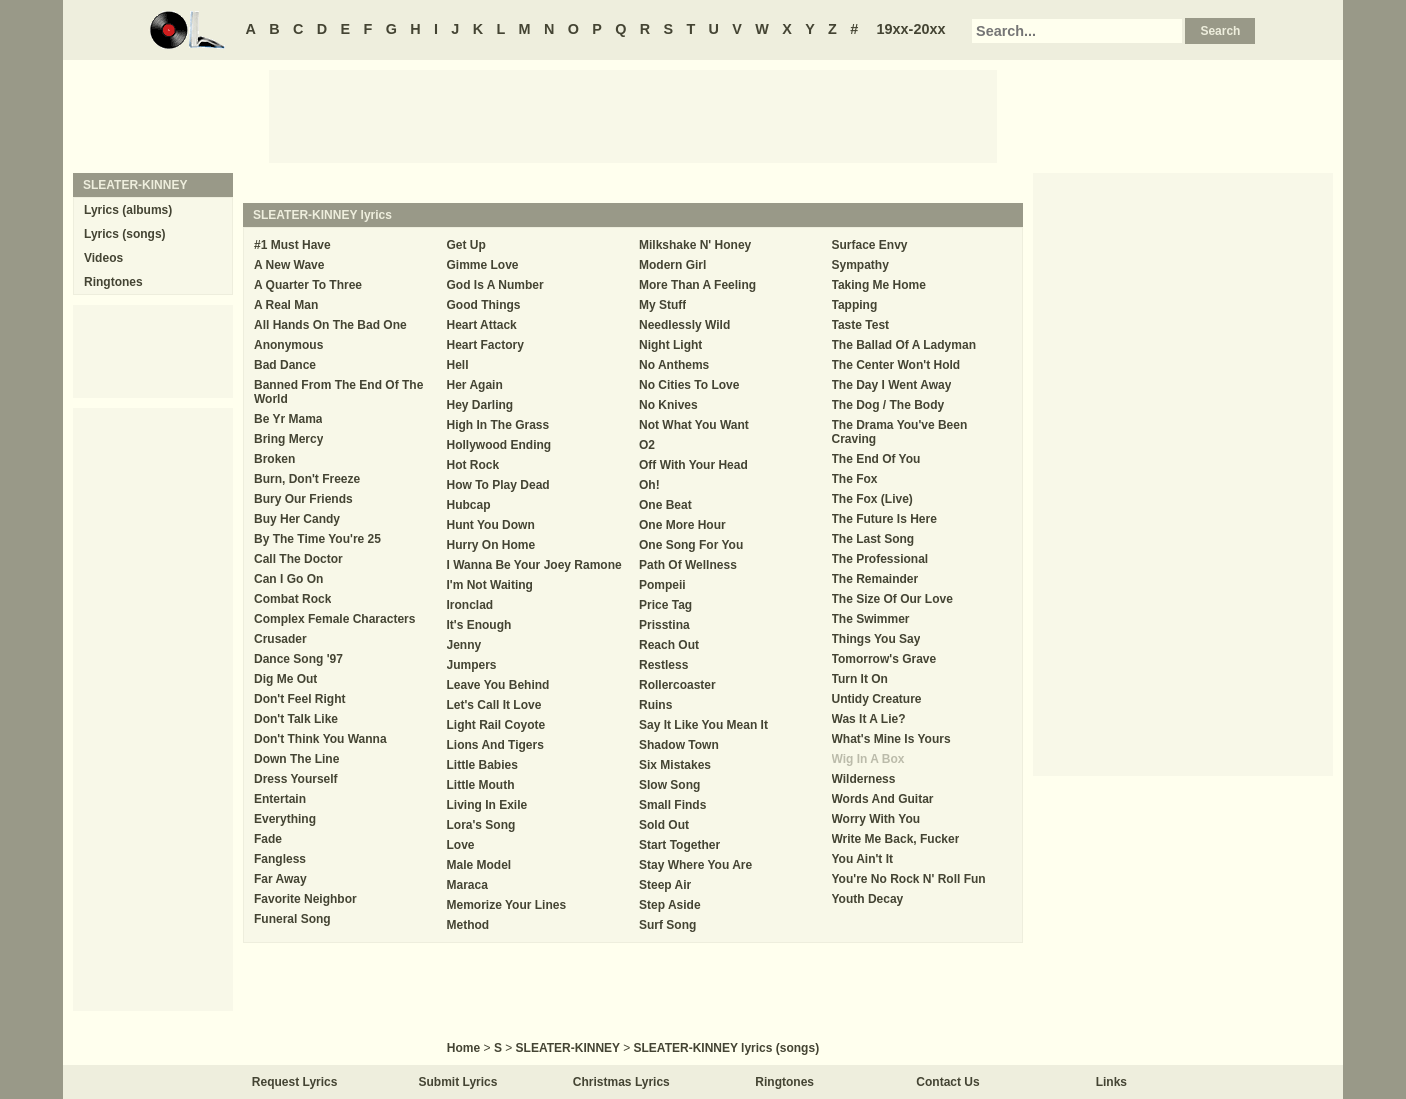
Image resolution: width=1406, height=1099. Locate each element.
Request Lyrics (295, 1082)
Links (1111, 1082)
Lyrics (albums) (128, 210)
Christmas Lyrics (621, 1082)
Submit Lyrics (458, 1082)
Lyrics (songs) (125, 234)
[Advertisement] (633, 115)
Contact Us (947, 1082)
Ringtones (113, 282)
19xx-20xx (911, 29)
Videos (103, 258)
